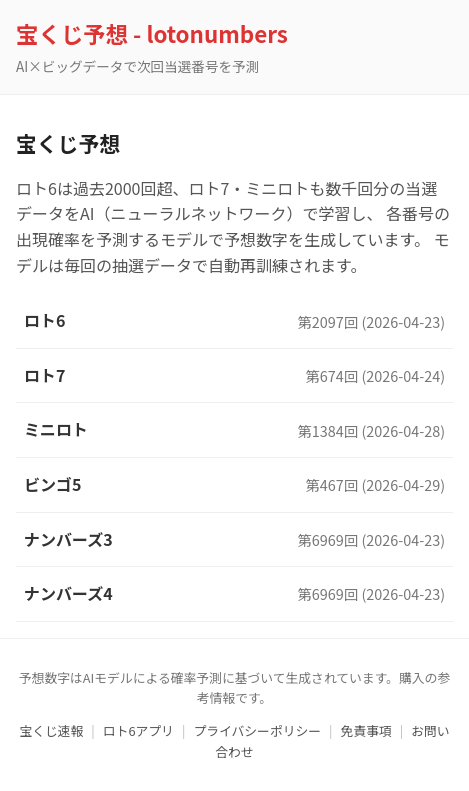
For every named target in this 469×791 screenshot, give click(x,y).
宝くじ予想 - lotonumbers (152, 33)
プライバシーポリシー (257, 730)
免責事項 (366, 730)
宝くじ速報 (51, 730)
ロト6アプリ (138, 730)
